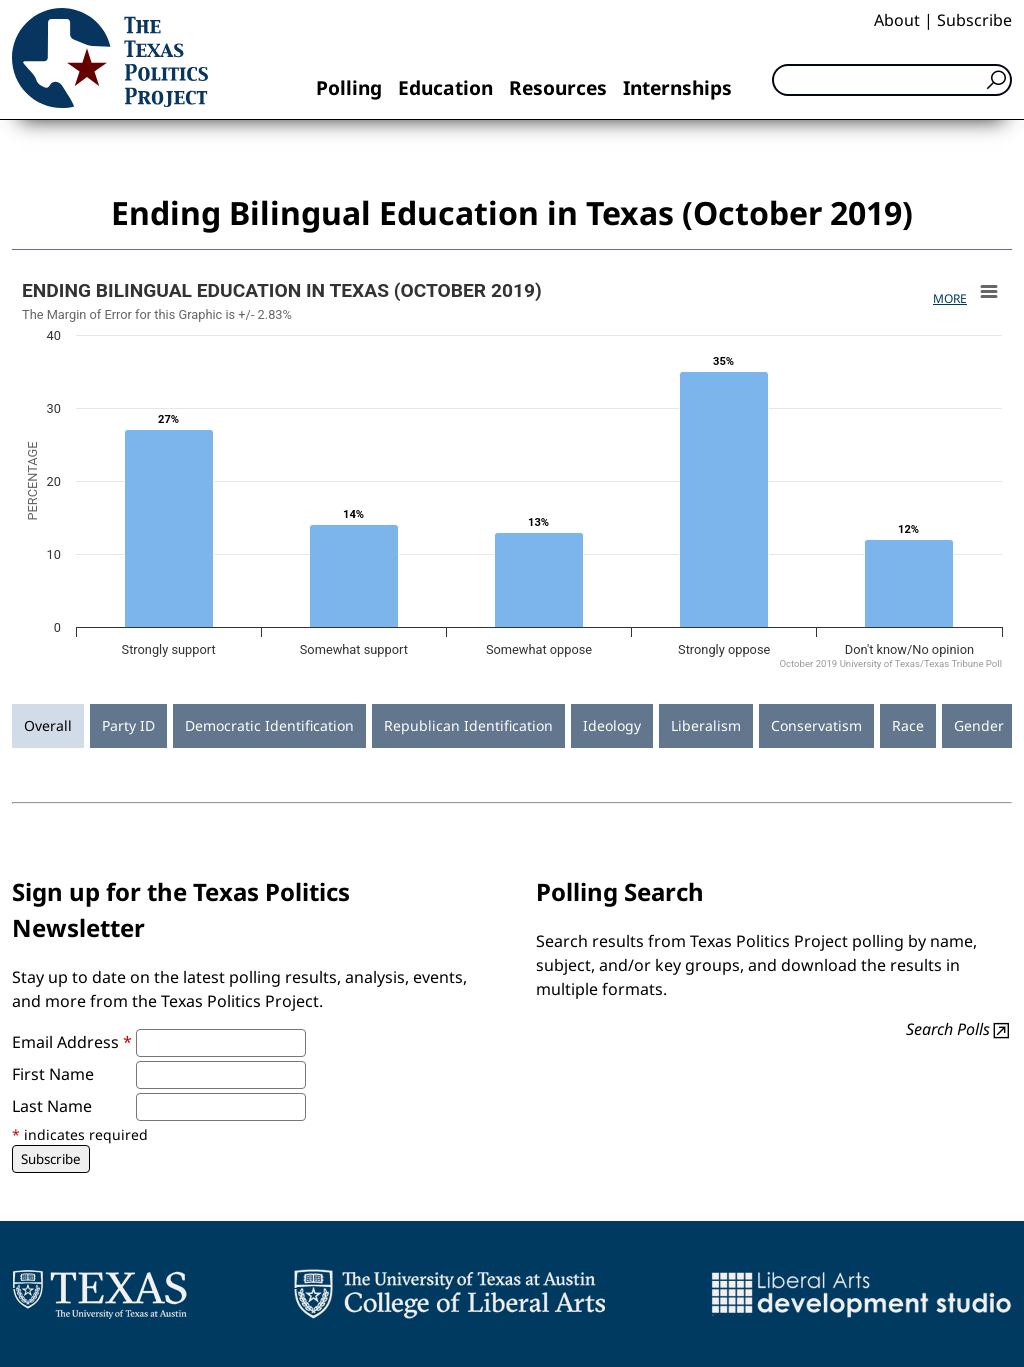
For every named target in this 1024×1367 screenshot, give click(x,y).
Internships (677, 87)
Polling (349, 87)
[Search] (892, 80)
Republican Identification (468, 725)
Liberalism (706, 725)
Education (445, 87)
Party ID (128, 725)
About (897, 20)
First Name (53, 1074)
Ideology (612, 725)
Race (908, 725)
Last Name (52, 1106)
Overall (48, 725)
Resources (558, 87)
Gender (979, 725)
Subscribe (974, 20)
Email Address (72, 1042)
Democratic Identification (269, 725)
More (950, 298)
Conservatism (816, 725)
